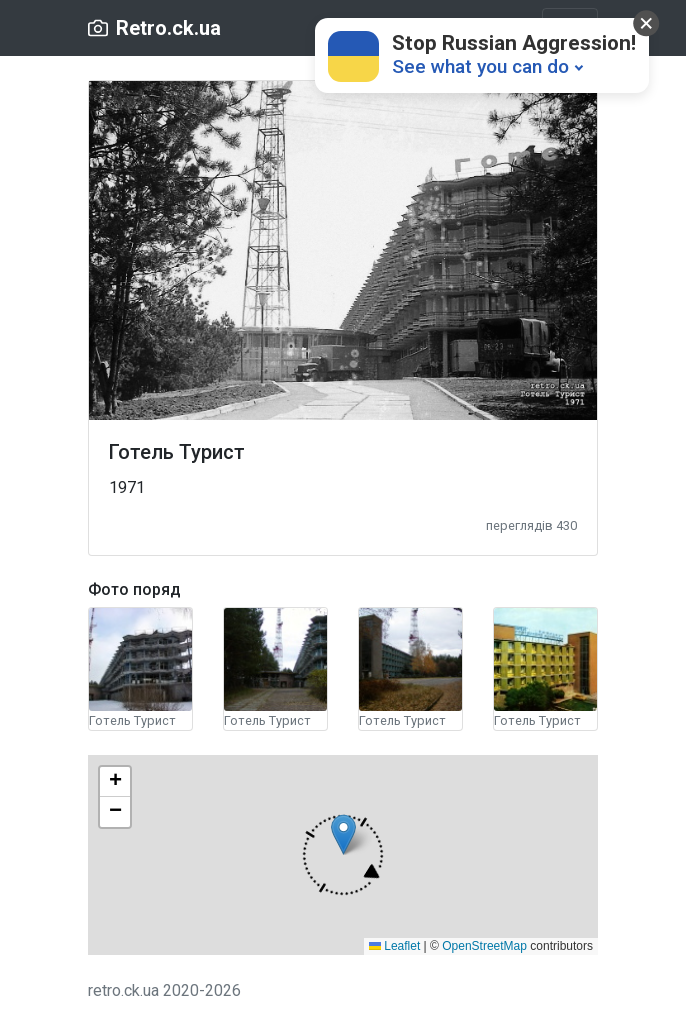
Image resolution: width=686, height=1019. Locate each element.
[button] (343, 855)
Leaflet (394, 946)
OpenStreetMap (484, 946)
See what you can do (480, 66)
